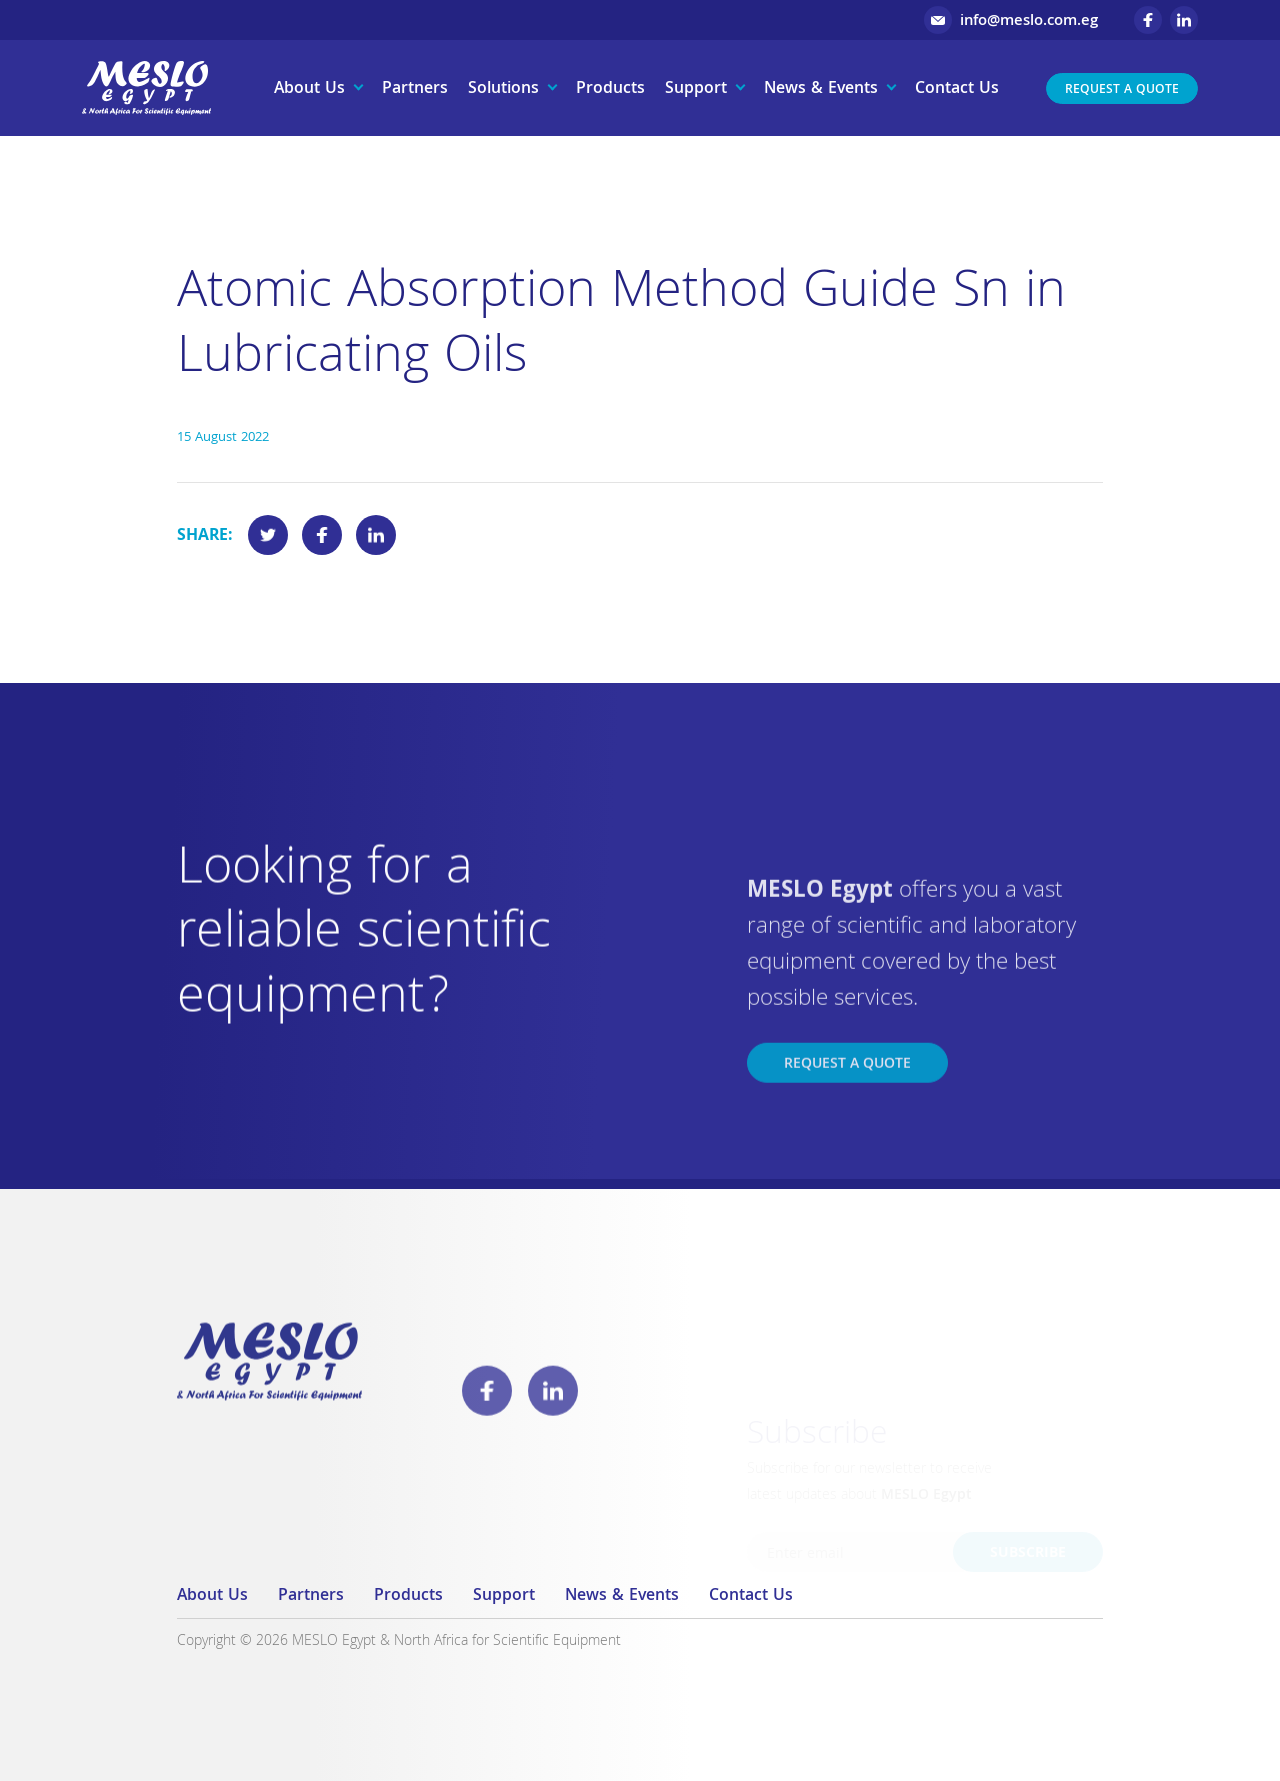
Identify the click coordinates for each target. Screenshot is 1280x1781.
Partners (415, 89)
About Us (309, 89)
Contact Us (957, 89)
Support (696, 89)
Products (610, 89)
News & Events (821, 89)
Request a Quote (1122, 90)
